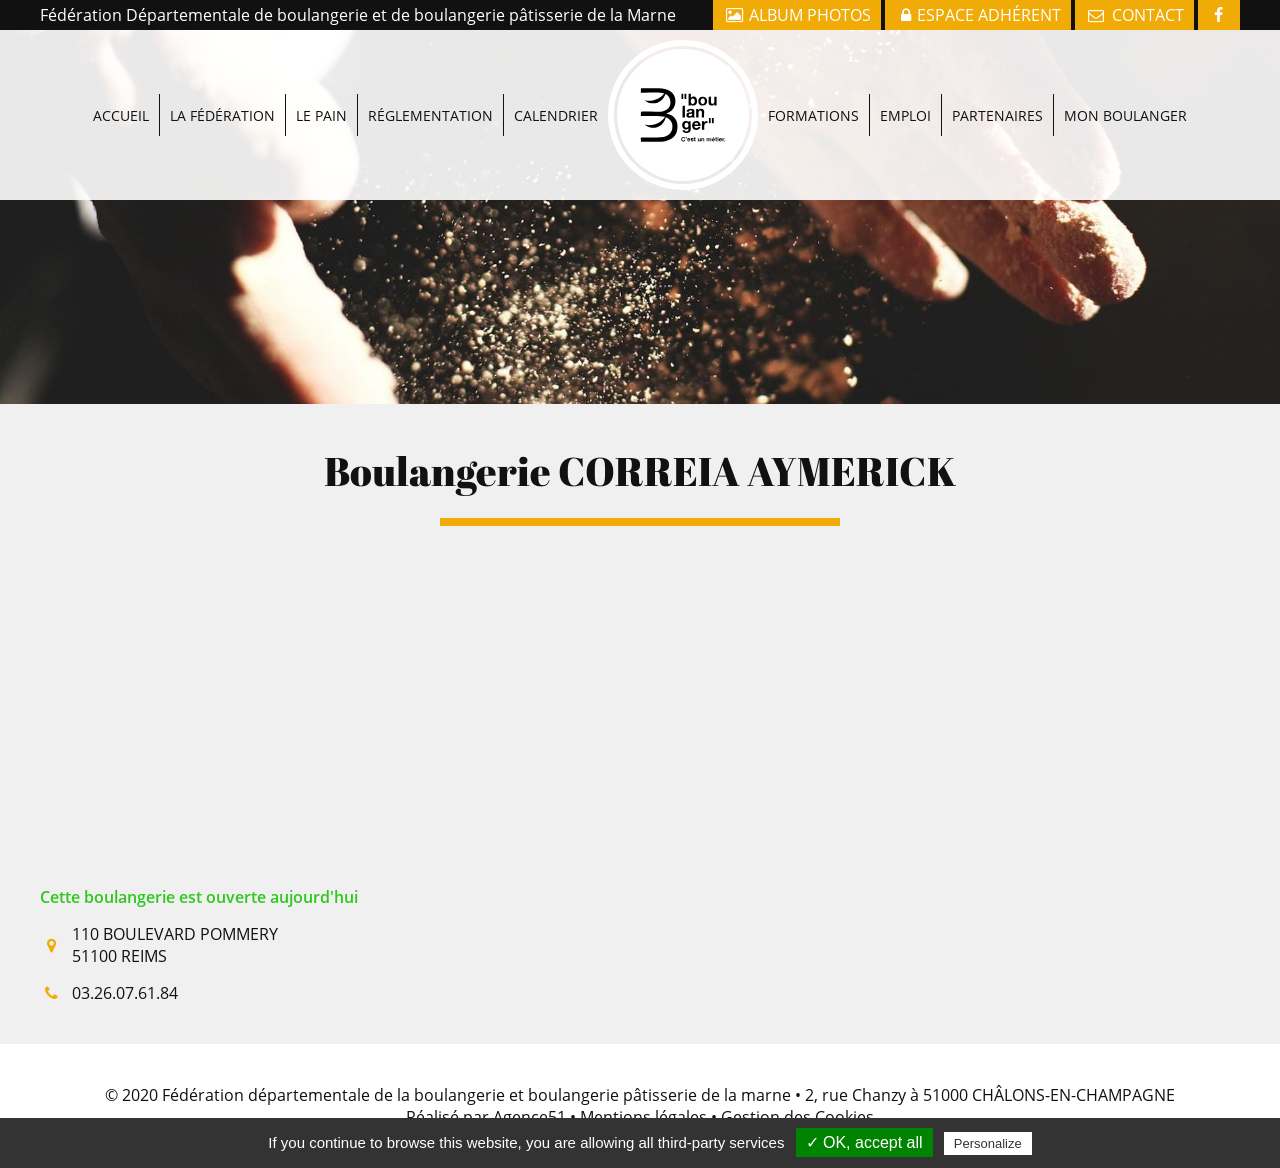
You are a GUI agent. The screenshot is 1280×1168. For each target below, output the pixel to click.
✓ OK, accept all (864, 1142)
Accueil (121, 73)
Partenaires (997, 73)
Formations (813, 73)
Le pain (321, 73)
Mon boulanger (1125, 73)
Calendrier (556, 73)
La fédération (222, 73)
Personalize (988, 1143)
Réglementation (430, 73)
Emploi (905, 73)
